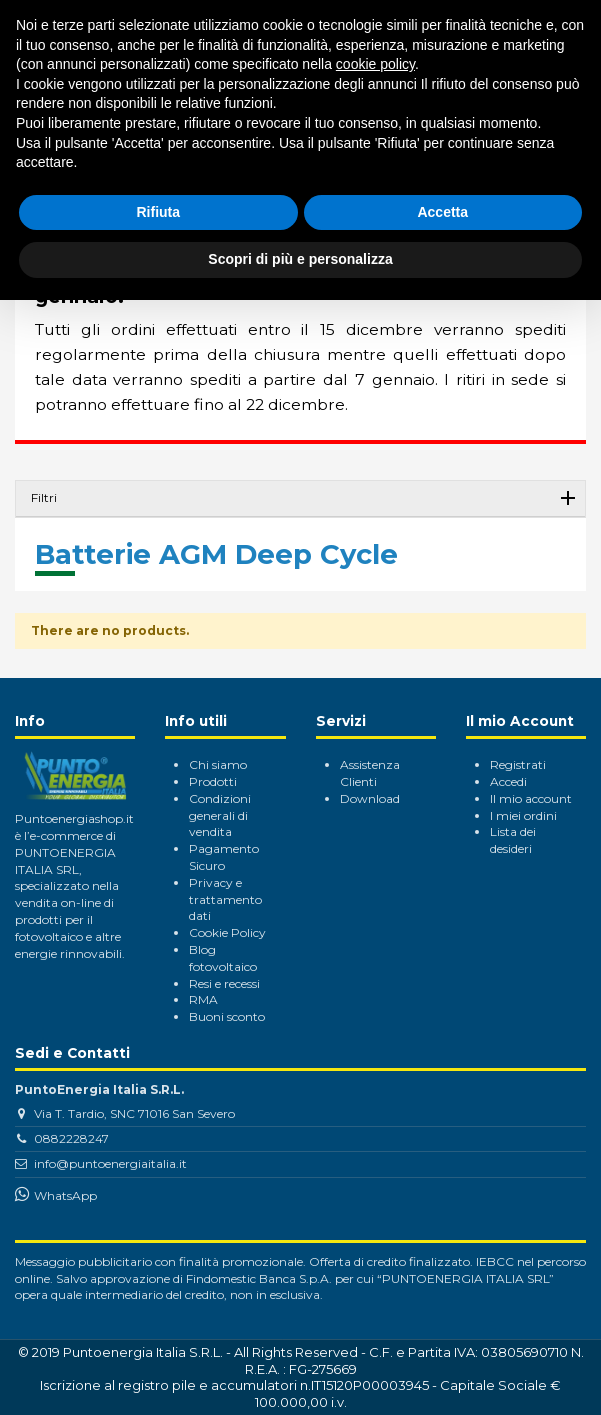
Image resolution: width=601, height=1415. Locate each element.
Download (370, 798)
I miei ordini (523, 815)
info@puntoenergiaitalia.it (110, 1163)
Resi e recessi (224, 983)
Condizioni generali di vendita (220, 815)
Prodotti (213, 781)
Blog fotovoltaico (223, 958)
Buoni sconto (227, 1016)
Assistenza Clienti (370, 773)
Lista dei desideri (513, 840)
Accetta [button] (442, 212)
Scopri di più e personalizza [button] (300, 259)
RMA (203, 999)
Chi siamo (218, 764)
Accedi (508, 781)
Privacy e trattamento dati (225, 899)
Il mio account (531, 798)
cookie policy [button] (375, 64)
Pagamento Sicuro (224, 857)
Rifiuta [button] (158, 212)
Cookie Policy (227, 932)
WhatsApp (65, 1195)
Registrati (518, 764)
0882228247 (71, 1138)
